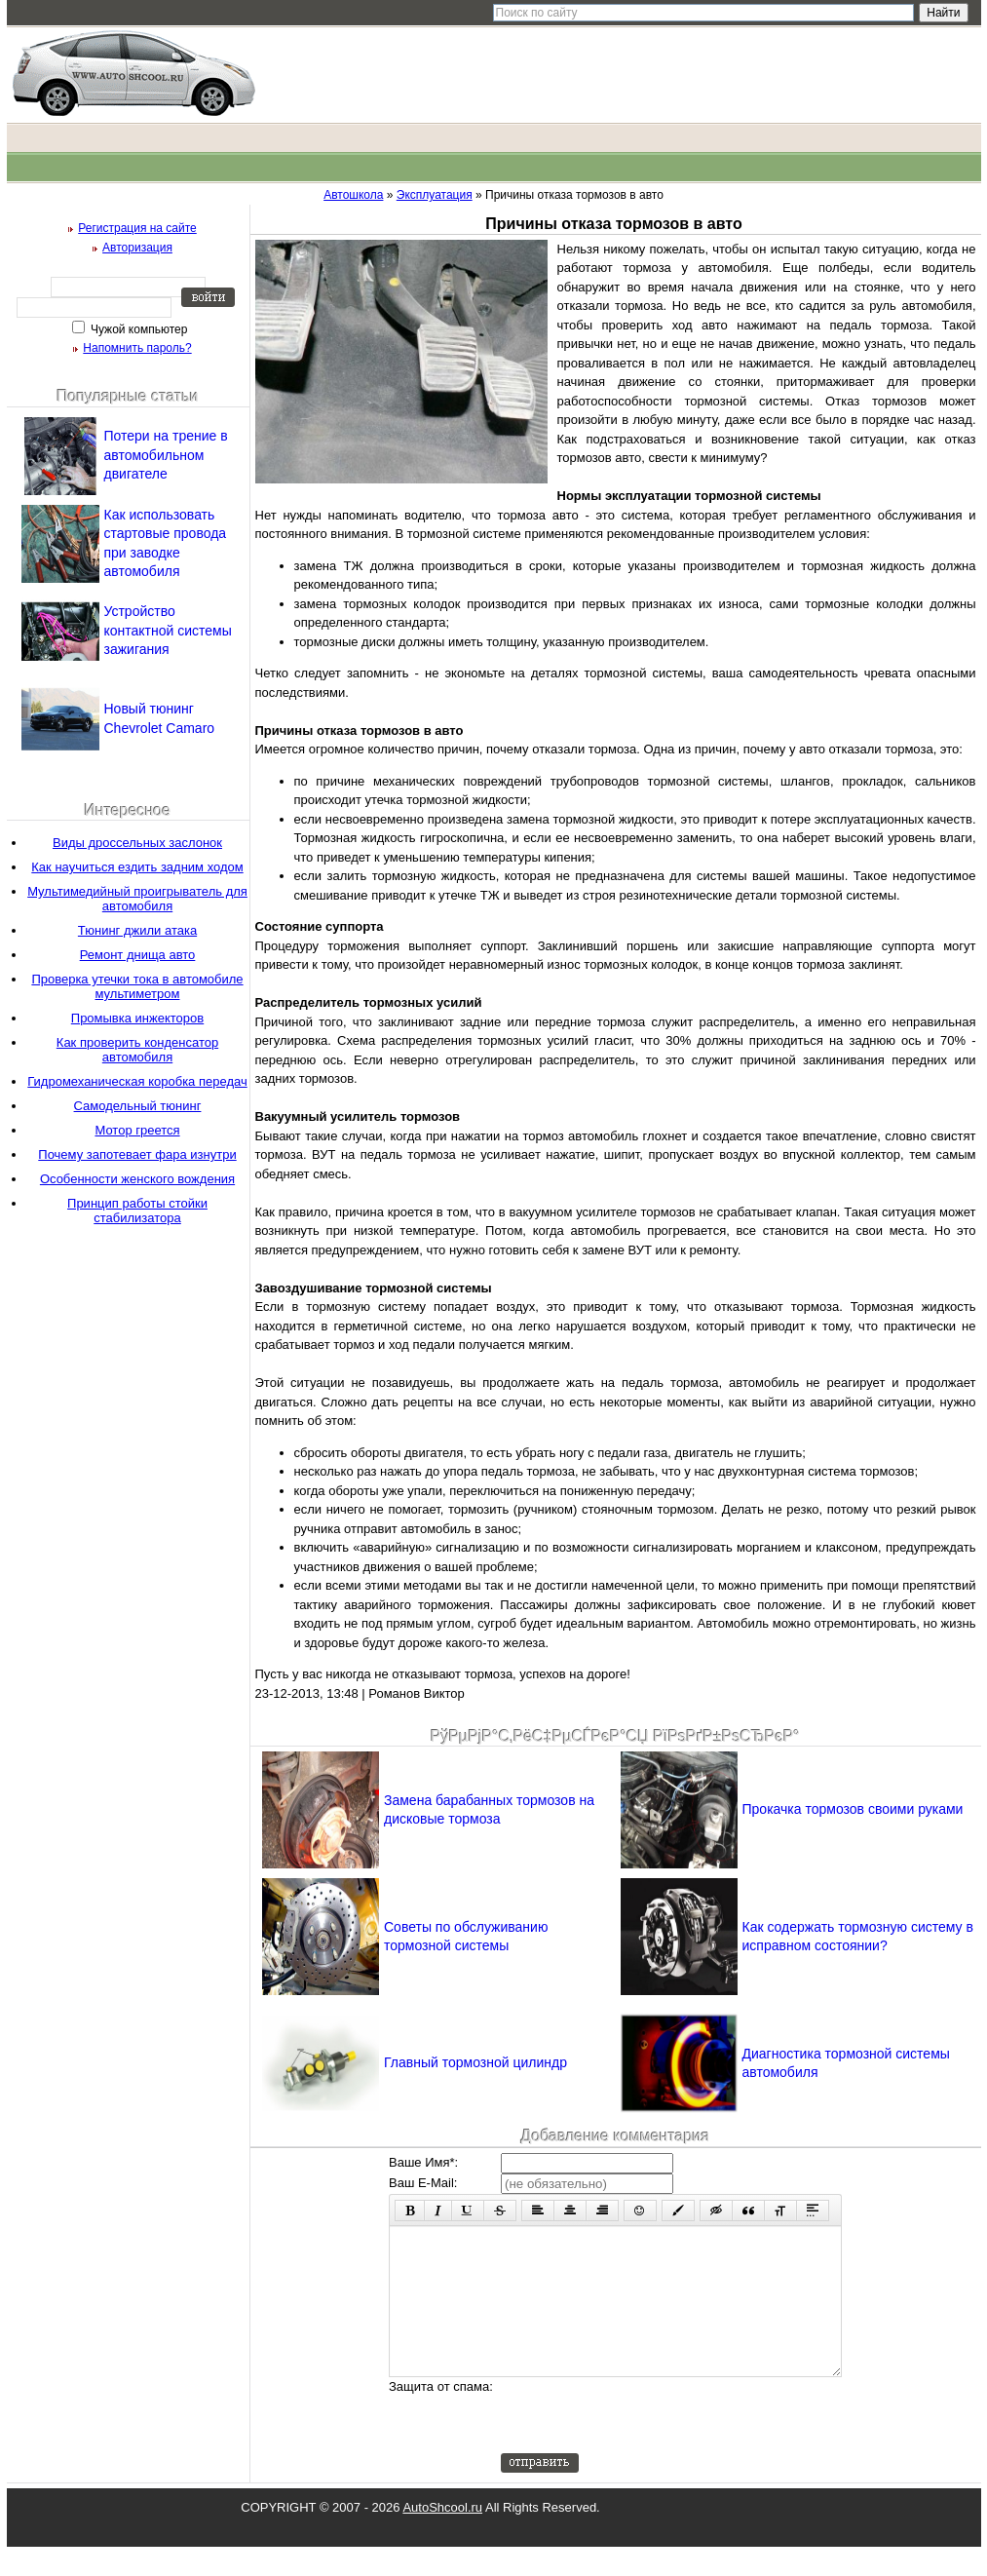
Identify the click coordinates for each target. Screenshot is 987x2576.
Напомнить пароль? (137, 348)
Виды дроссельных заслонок (137, 842)
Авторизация (137, 247)
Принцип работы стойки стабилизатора (137, 1210)
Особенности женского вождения (137, 1179)
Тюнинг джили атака (137, 930)
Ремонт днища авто (138, 954)
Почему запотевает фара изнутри (137, 1154)
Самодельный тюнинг (138, 1105)
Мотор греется (137, 1130)
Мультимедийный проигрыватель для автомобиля (137, 898)
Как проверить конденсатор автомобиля (137, 1049)
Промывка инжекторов (137, 1018)
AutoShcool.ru (442, 2536)
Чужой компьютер (138, 329)
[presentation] (649, 2444)
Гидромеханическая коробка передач (137, 1081)
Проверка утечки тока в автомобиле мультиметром (137, 986)
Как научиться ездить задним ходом (137, 867)
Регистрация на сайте (137, 228)
